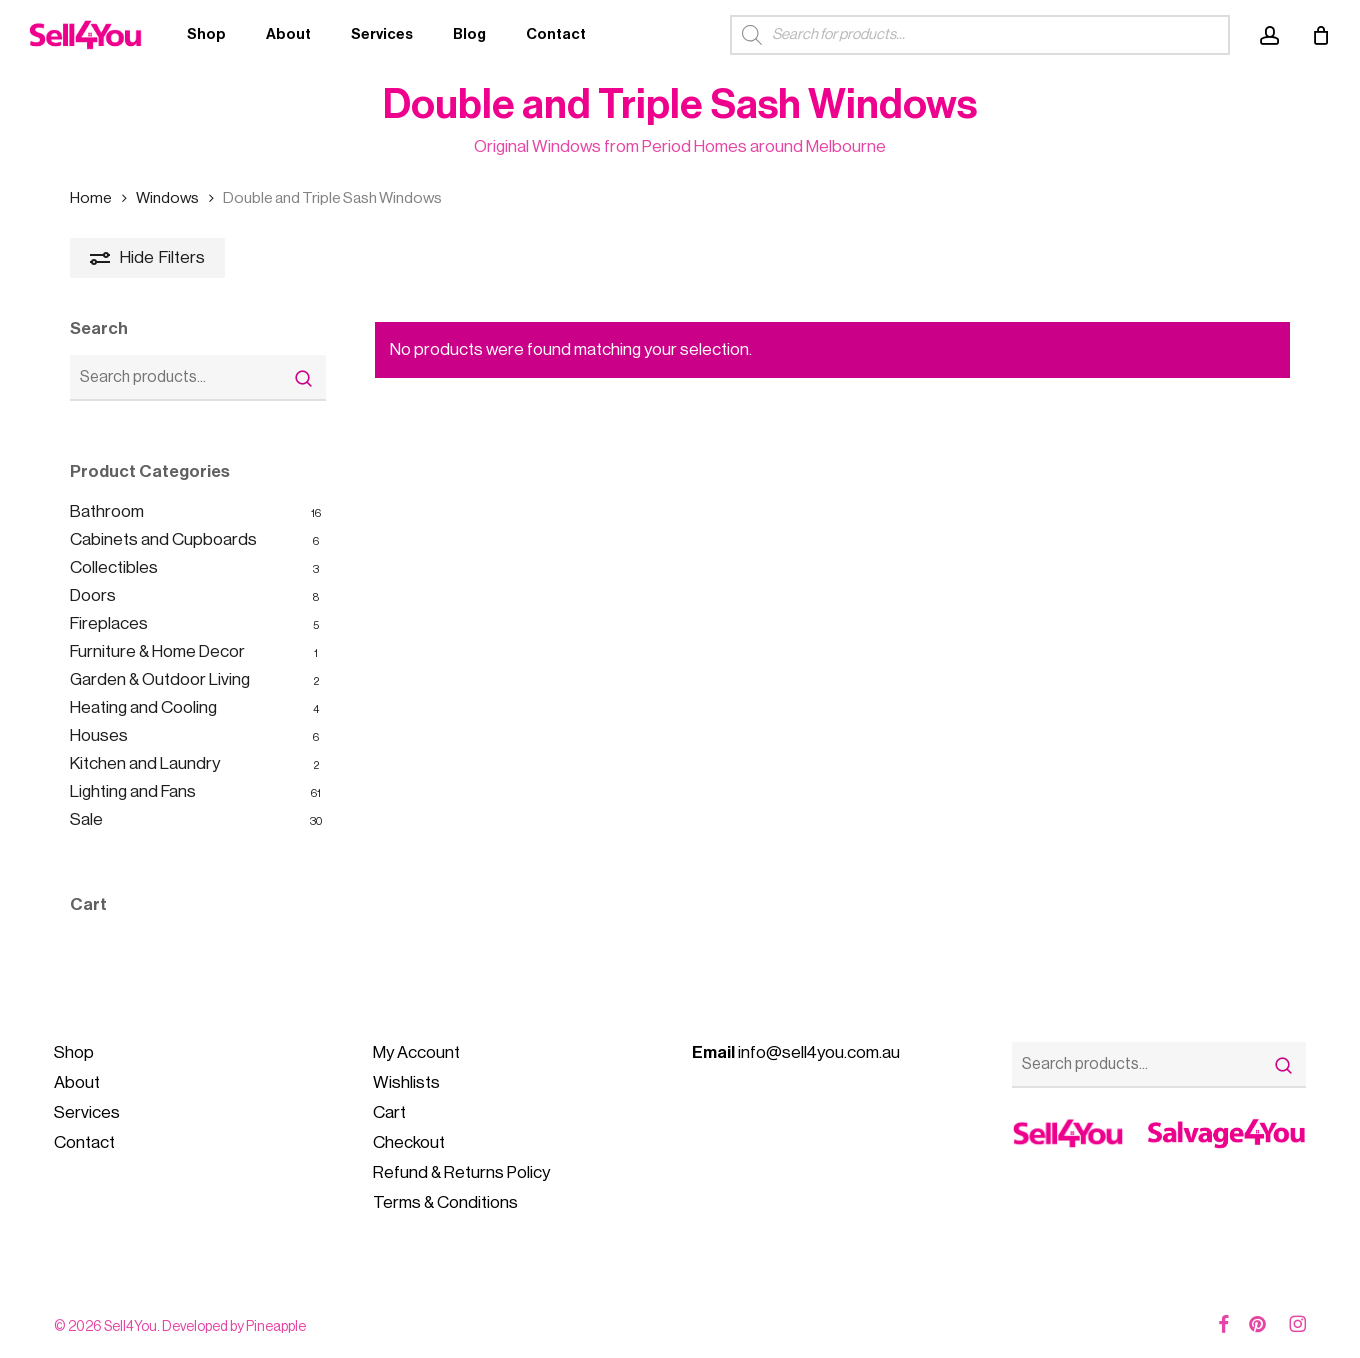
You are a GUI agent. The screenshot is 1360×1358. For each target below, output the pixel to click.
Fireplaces (109, 623)
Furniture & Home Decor (157, 651)
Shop (74, 1052)
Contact (84, 1142)
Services (87, 1112)
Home (91, 198)
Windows (167, 198)
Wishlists (406, 1082)
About (77, 1082)
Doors (93, 595)
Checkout (409, 1142)
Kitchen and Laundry (145, 763)
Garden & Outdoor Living (160, 679)
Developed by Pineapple (234, 1327)
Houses (99, 735)
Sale (86, 819)
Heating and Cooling (143, 707)
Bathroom (107, 511)
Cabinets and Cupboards (163, 539)
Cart (389, 1112)
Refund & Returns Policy (461, 1172)
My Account (416, 1052)
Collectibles (114, 567)
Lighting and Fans (133, 791)
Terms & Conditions (445, 1202)
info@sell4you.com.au (796, 1052)
